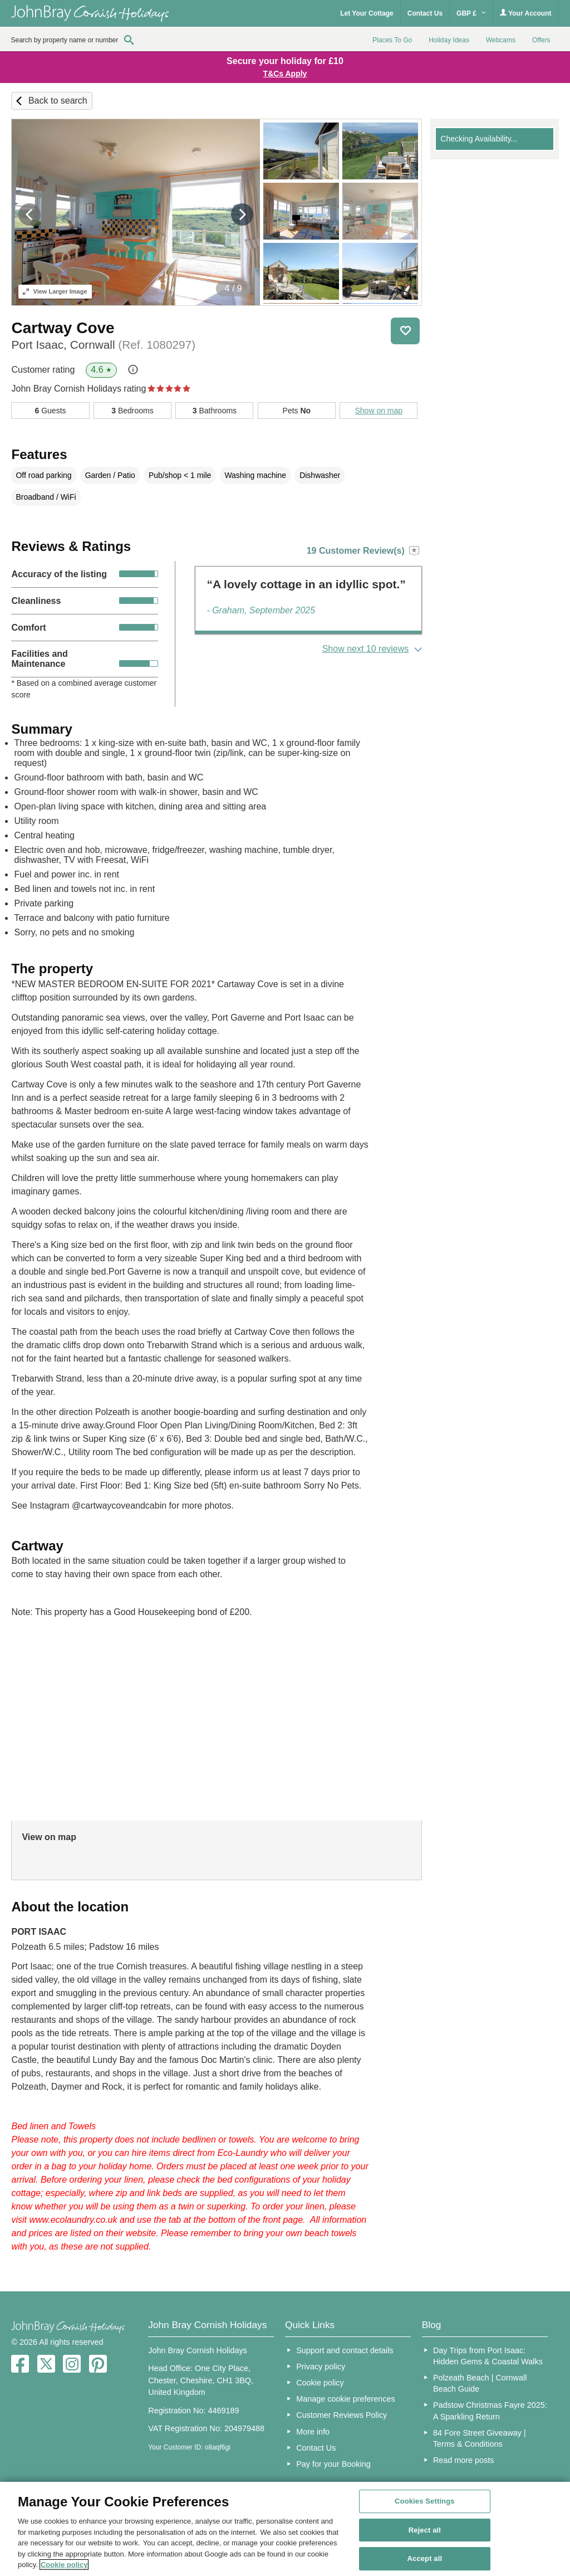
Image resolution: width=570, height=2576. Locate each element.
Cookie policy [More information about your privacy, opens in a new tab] (64, 2564)
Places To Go (392, 40)
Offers (541, 40)
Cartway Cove (62, 327)
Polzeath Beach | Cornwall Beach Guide (480, 2383)
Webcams (500, 40)
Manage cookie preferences (345, 2398)
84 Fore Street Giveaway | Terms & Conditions (479, 2438)
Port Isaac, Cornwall (103, 344)
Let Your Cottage (367, 13)
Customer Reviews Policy (341, 2415)
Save (405, 331)
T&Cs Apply (285, 73)
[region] (285, 2529)
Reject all (425, 2530)
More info (313, 2431)
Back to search (57, 100)
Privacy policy (320, 2366)
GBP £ (471, 13)
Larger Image (55, 291)
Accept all (425, 2559)
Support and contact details (344, 2350)
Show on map (378, 410)
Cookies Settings (425, 2501)
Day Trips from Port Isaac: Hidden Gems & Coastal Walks (488, 2356)
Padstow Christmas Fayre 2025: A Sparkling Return (490, 2411)
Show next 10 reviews (365, 648)
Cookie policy (320, 2382)
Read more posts (463, 2460)
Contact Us (425, 13)
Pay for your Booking (333, 2464)
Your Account (525, 13)
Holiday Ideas (449, 40)
